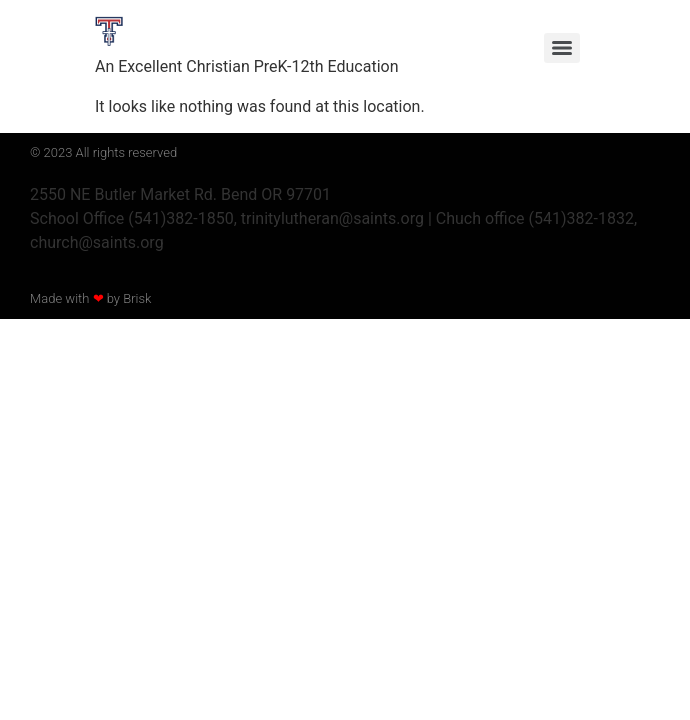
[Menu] (562, 48)
